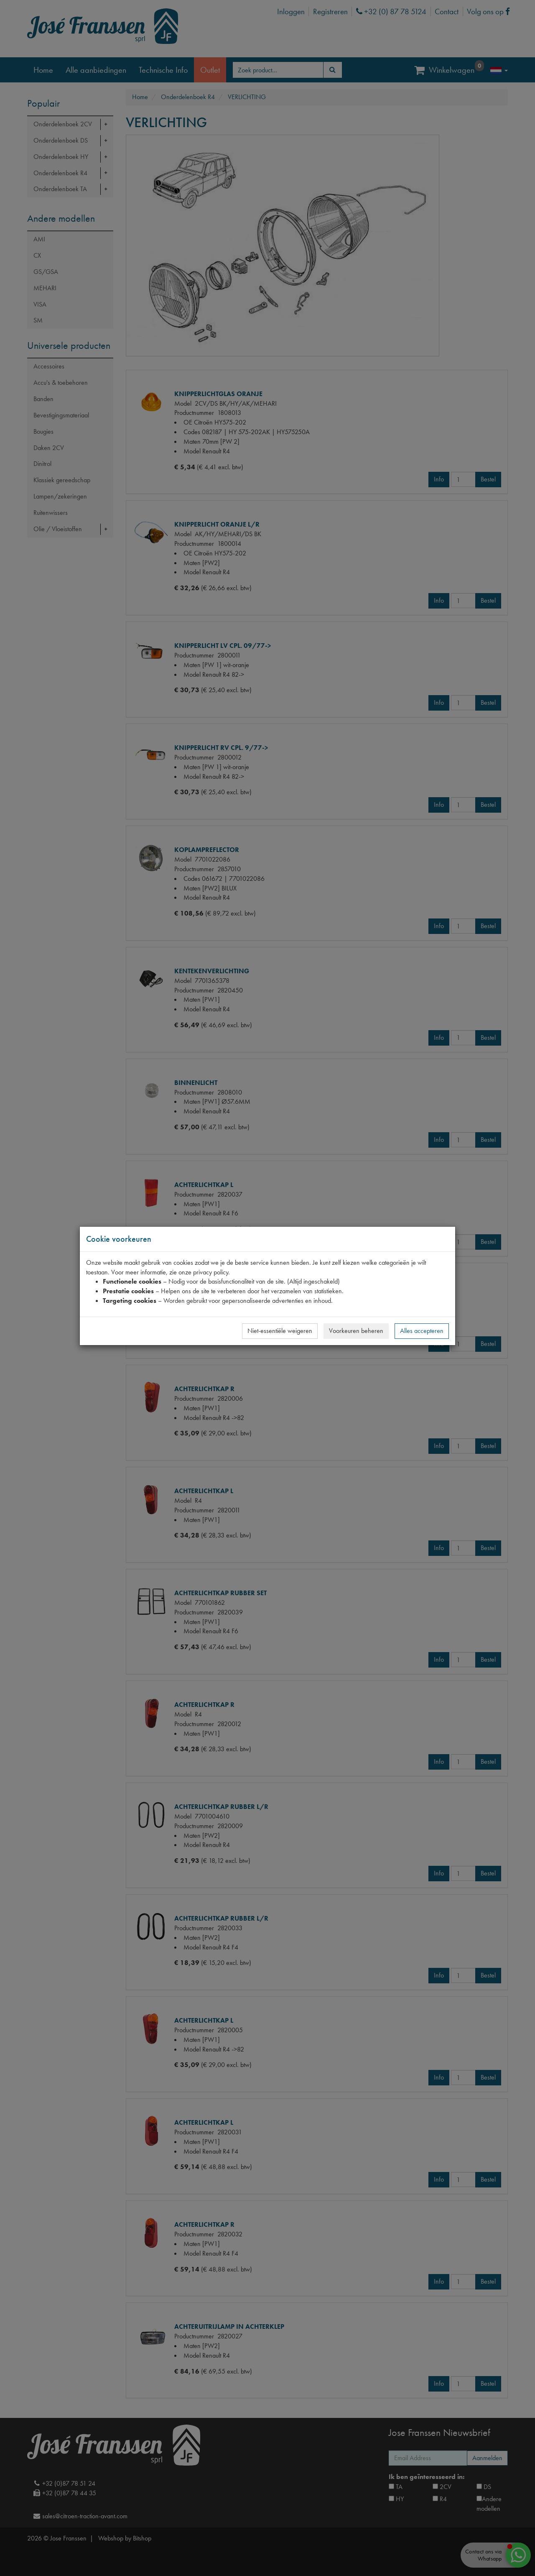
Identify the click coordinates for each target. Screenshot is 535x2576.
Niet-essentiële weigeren (279, 1330)
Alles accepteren (421, 1330)
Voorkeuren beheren (356, 1330)
